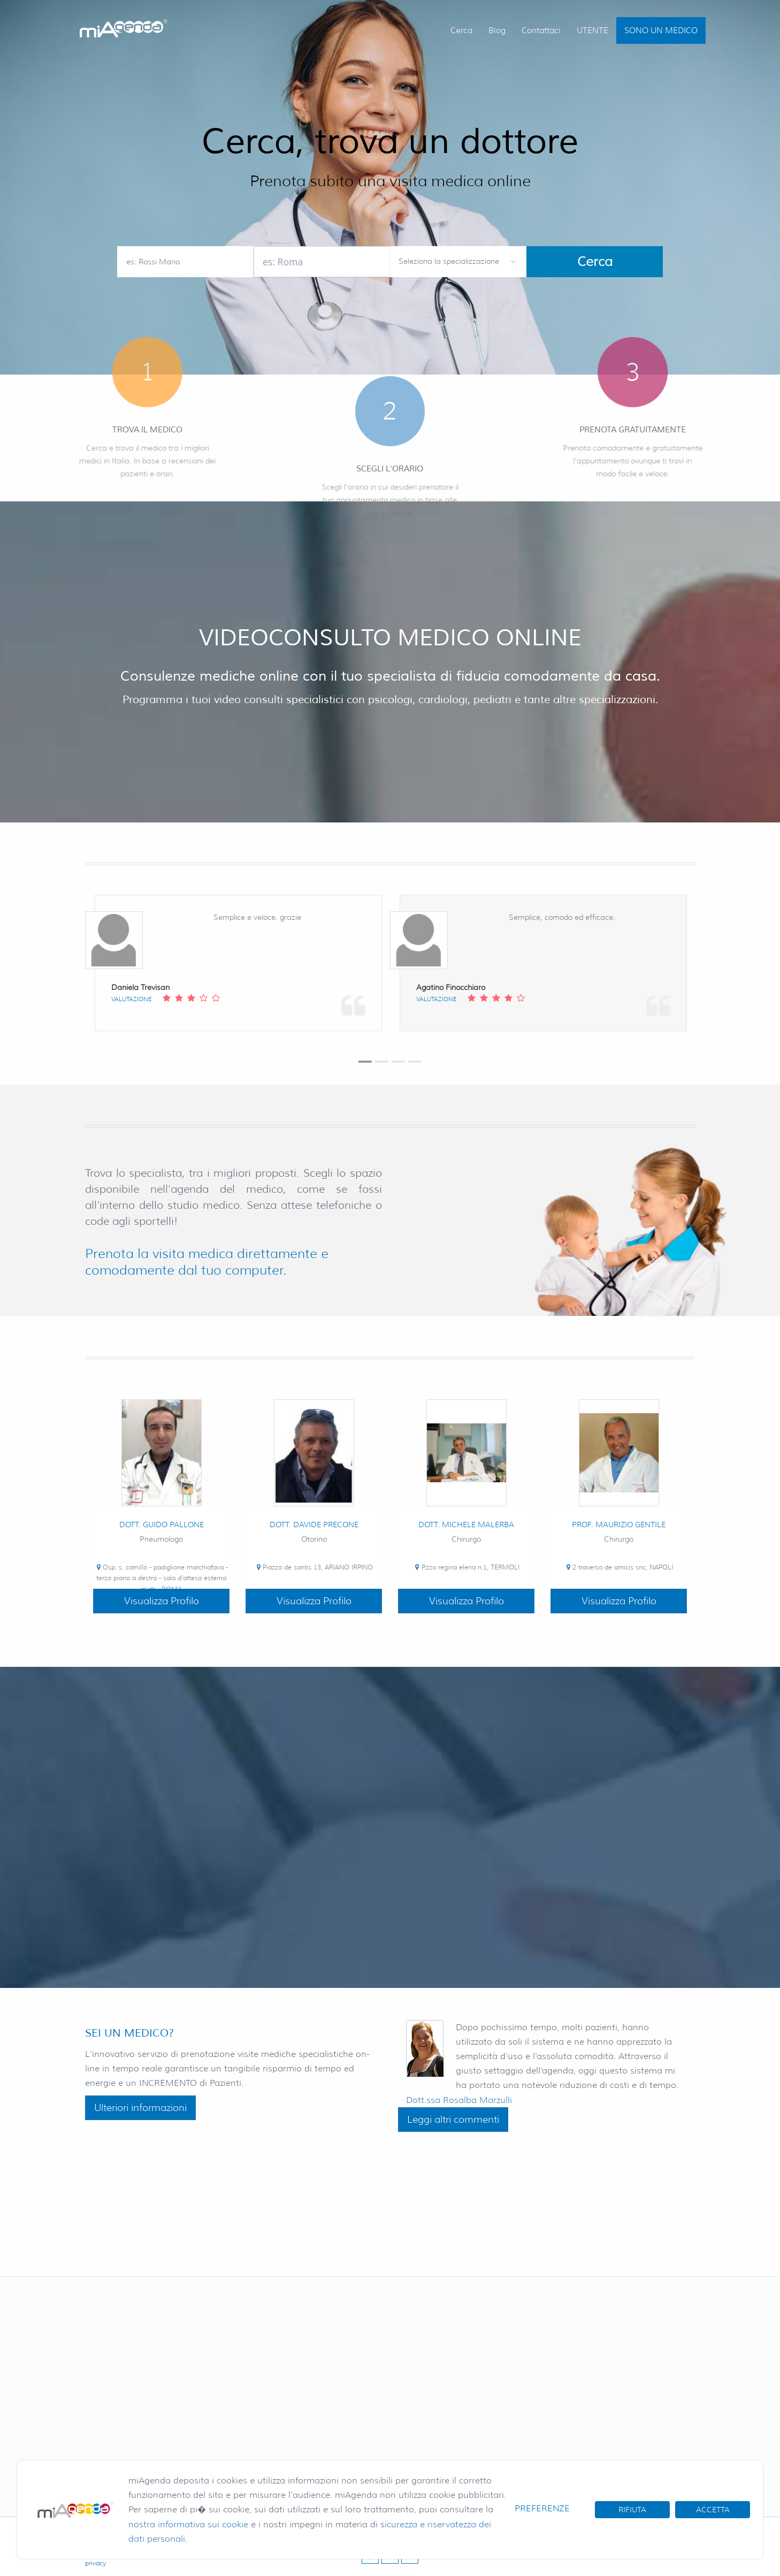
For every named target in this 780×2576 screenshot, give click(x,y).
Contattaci (541, 30)
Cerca (461, 30)
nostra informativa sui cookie (188, 2524)
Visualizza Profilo (161, 1601)
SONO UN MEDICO (661, 30)
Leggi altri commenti (453, 2119)
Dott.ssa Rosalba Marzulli (459, 2100)
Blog (497, 30)
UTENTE (592, 30)
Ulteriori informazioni (140, 2108)
